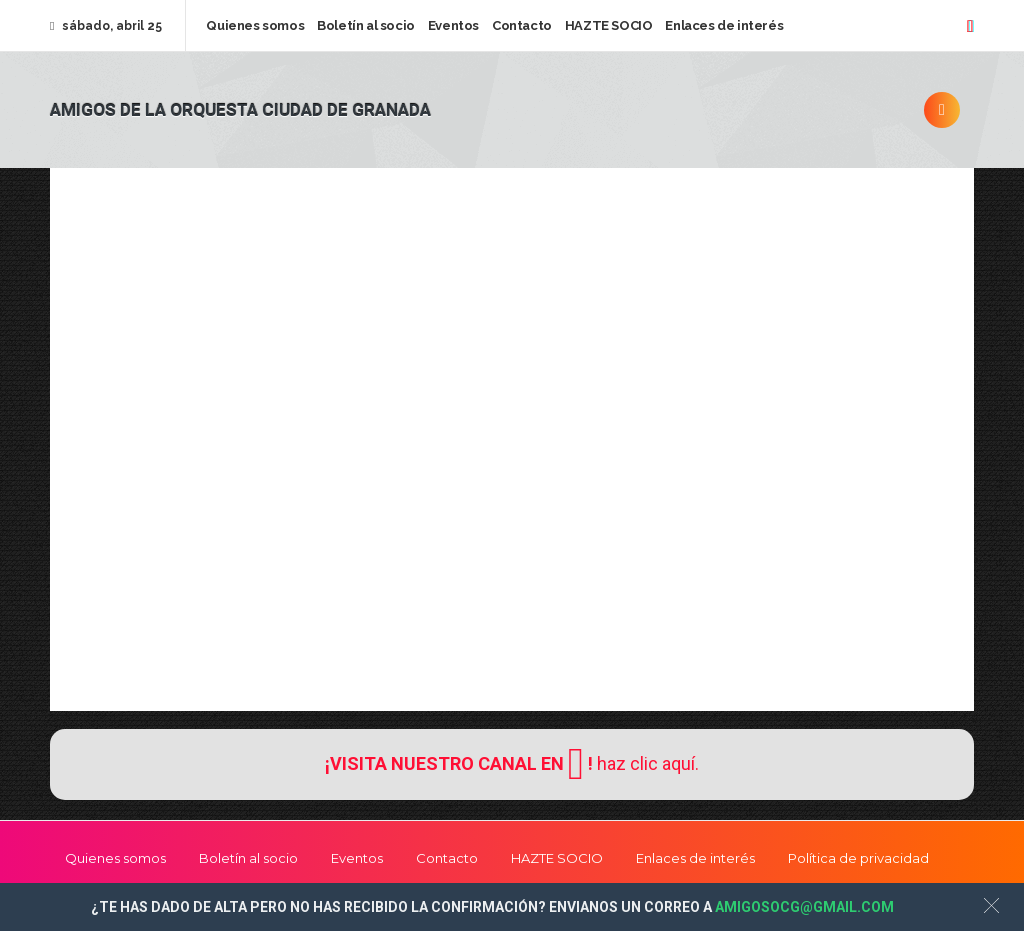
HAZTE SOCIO (609, 25)
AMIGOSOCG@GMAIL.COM (804, 907)
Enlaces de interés (724, 25)
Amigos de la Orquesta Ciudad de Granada (240, 110)
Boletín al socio (366, 25)
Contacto (522, 25)
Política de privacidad (858, 858)
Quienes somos (255, 25)
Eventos (453, 25)
